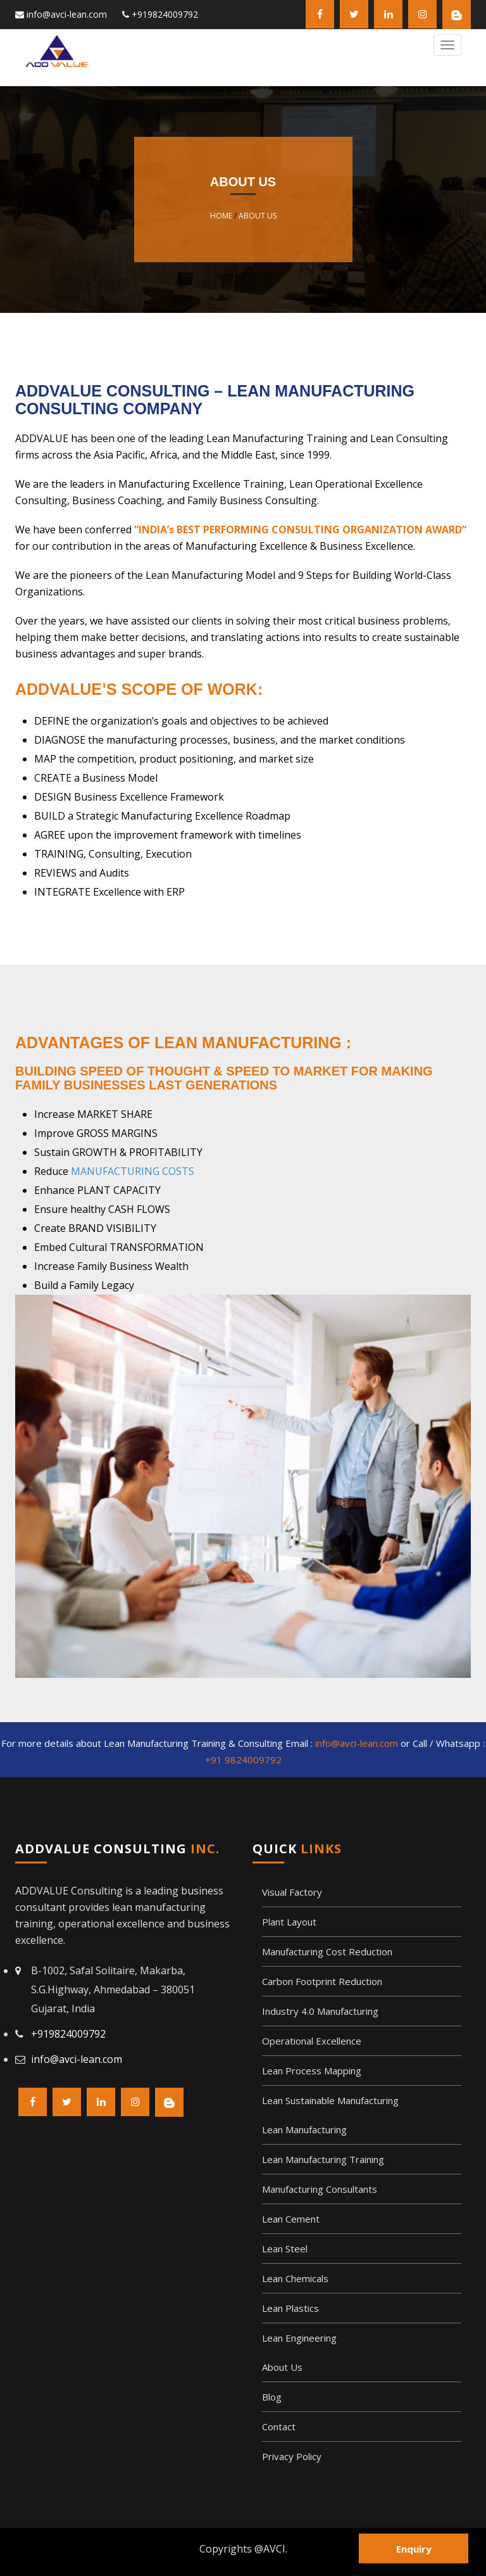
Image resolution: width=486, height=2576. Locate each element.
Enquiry (414, 2548)
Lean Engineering (299, 2338)
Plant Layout (289, 1921)
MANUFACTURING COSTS (132, 1171)
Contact (279, 2426)
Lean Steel (285, 2248)
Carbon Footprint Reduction (322, 1981)
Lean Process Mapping (311, 2070)
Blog (272, 2396)
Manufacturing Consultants (319, 2189)
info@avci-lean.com (67, 14)
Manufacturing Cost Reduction (327, 1951)
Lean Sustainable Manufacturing (330, 2100)
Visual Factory (292, 1892)
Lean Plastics (290, 2308)
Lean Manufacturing (304, 2129)
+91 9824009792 (243, 1759)
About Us (258, 215)
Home (221, 215)
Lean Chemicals (295, 2278)
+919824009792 (165, 14)
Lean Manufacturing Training (323, 2159)
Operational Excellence (311, 2040)
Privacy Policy (291, 2456)
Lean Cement (291, 2218)
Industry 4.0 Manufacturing (320, 2011)
